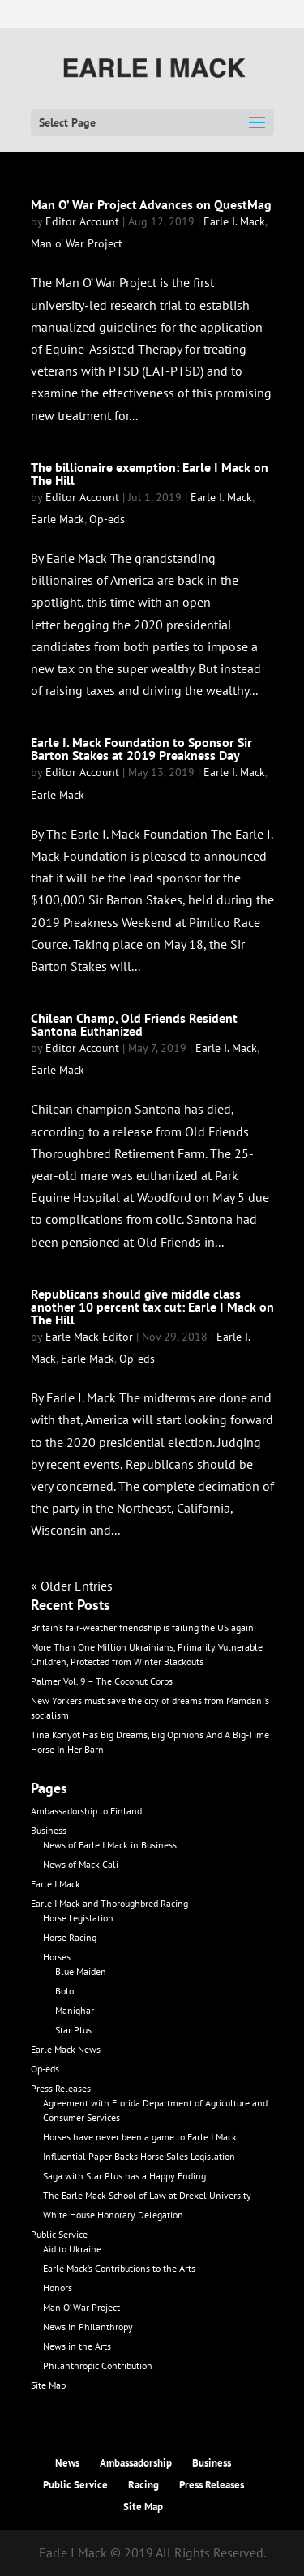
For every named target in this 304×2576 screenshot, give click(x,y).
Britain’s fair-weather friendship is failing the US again (142, 1627)
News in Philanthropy (88, 2327)
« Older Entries (72, 1586)
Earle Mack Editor (89, 1336)
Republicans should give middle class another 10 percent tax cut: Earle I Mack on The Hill (152, 1307)
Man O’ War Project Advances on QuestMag (151, 204)
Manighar (74, 2010)
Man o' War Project (76, 243)
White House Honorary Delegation (113, 2215)
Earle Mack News (66, 2049)
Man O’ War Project (81, 2307)
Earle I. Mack (234, 221)
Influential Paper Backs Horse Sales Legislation (139, 2156)
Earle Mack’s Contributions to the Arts (119, 2268)
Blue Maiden (80, 1971)
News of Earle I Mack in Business (110, 1845)
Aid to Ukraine (72, 2249)
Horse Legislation (78, 1918)
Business (48, 1830)
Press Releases (61, 2088)
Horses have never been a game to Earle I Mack (140, 2137)
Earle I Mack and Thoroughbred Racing (109, 1903)
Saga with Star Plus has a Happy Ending (124, 2176)
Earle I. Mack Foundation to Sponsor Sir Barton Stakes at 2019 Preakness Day (141, 748)
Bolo (64, 1991)
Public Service (59, 2234)
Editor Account (82, 221)
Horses (57, 1957)
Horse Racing (69, 1937)
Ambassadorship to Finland (86, 1811)
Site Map (48, 2385)
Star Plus (73, 2030)
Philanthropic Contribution (97, 2365)
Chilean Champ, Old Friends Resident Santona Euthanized (134, 1024)
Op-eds (107, 519)
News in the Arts (77, 2346)
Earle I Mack (55, 1884)
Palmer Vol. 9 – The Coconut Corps (102, 1681)
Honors (57, 2288)
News (67, 2463)
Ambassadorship (136, 2463)
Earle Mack (57, 519)
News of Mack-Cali (80, 1864)
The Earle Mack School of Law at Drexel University (147, 2195)
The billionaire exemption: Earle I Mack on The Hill (149, 473)
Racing (143, 2485)
